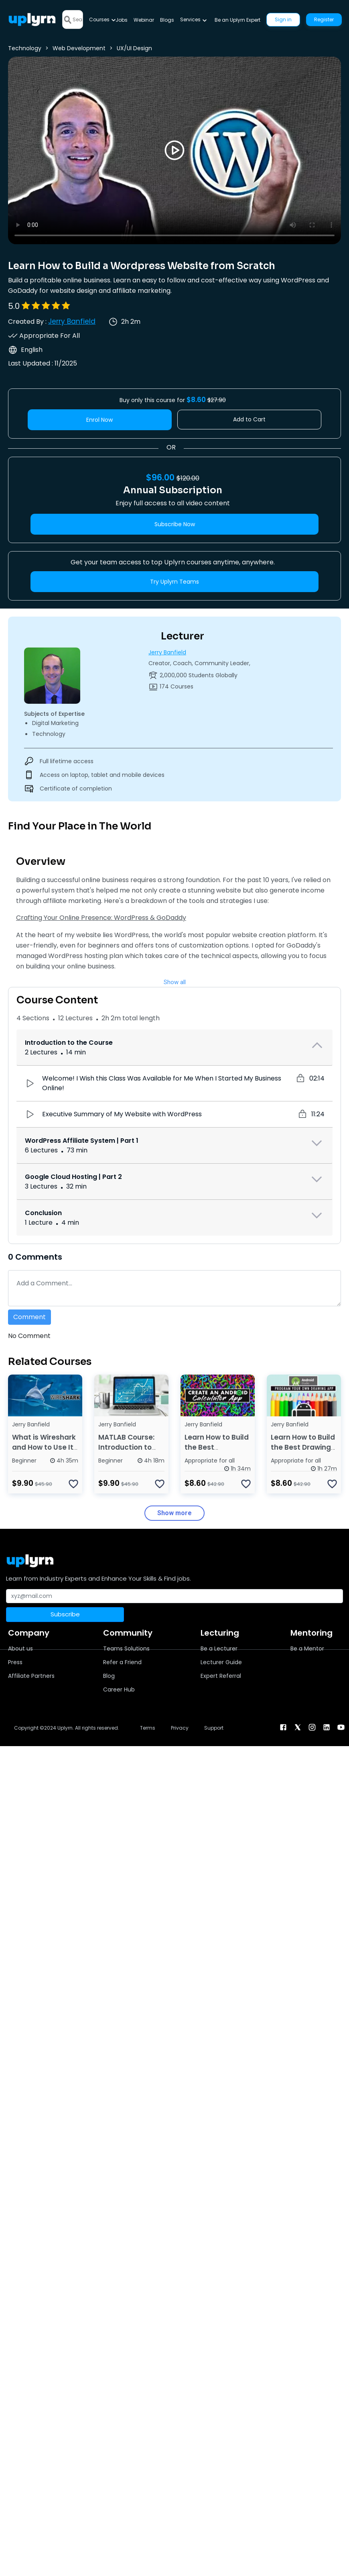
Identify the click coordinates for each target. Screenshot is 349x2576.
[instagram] (312, 1727)
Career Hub (119, 1689)
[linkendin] (327, 1727)
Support (213, 1727)
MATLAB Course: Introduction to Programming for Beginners (128, 1452)
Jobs (122, 19)
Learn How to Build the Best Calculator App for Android (217, 1452)
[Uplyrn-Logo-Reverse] (32, 19)
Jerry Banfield (71, 321)
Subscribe (65, 1614)
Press (15, 1662)
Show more (174, 1513)
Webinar (144, 19)
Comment (29, 1317)
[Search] (78, 19)
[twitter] (298, 1727)
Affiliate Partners (31, 1676)
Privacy (180, 1727)
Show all (175, 982)
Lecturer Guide (221, 1662)
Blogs (167, 19)
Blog (109, 1676)
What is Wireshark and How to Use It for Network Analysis (44, 1452)
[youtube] (341, 1727)
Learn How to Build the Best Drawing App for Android (303, 1447)
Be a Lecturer (219, 1648)
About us (20, 1648)
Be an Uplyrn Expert (237, 19)
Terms (147, 1727)
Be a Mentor (307, 1648)
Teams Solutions (126, 1648)
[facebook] (283, 1727)
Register (324, 19)
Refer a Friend (122, 1662)
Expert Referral (221, 1676)
